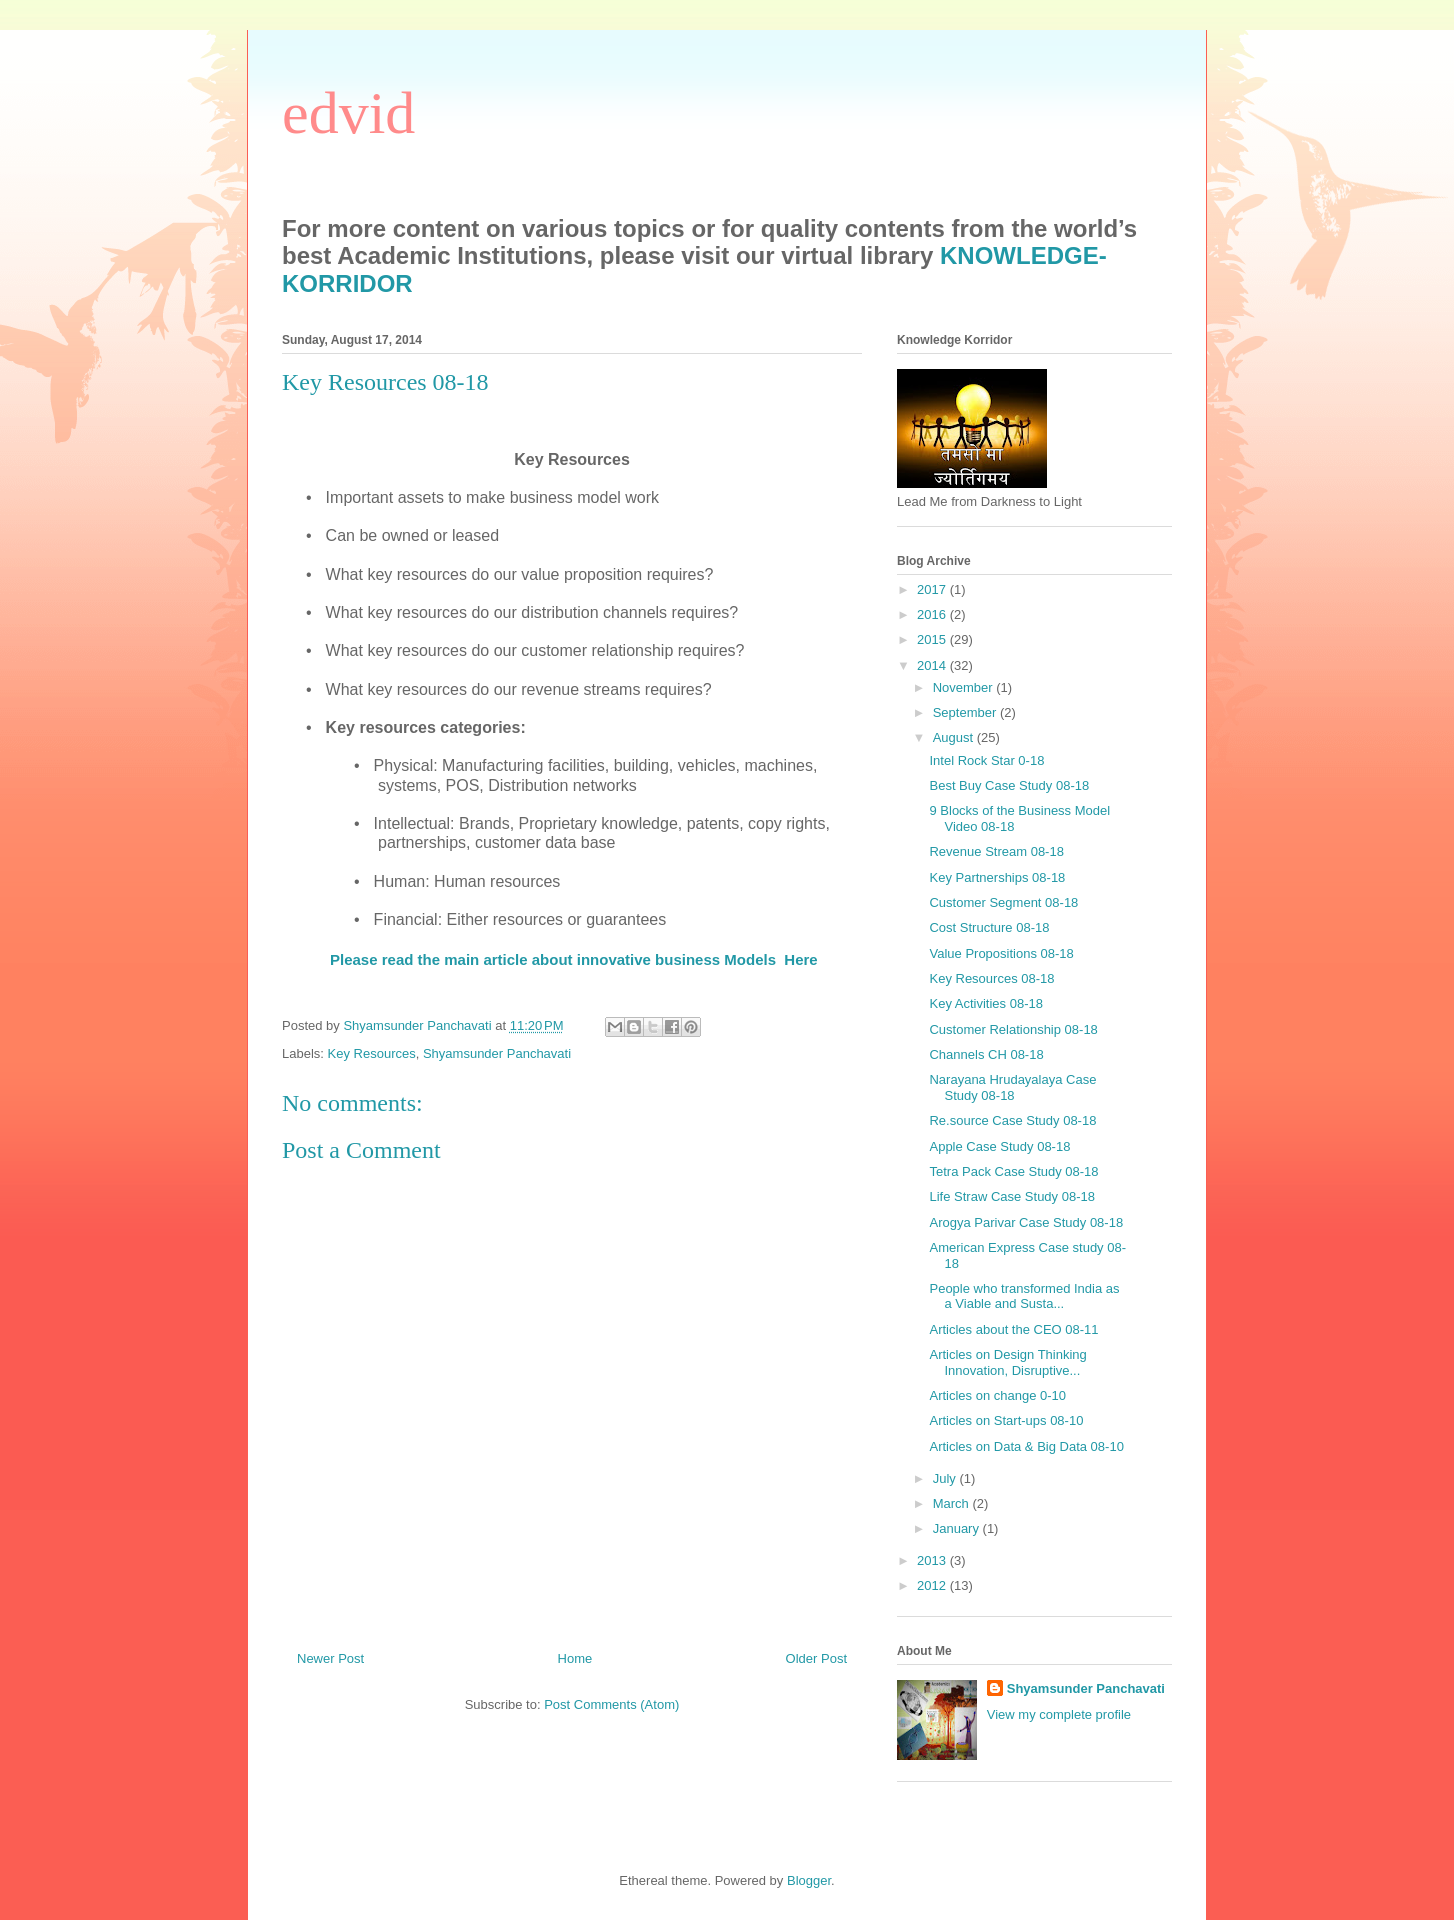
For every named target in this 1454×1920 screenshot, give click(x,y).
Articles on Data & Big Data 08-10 (1026, 1446)
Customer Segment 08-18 (1003, 902)
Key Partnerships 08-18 (997, 877)
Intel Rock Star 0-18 (986, 760)
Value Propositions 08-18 (1001, 953)
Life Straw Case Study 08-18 (1011, 1196)
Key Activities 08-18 (985, 1003)
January (958, 1528)
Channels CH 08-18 (986, 1054)
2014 (933, 665)
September (966, 712)
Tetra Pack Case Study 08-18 (1013, 1171)
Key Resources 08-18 (991, 978)
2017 (933, 589)
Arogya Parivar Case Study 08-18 (1026, 1222)
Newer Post (330, 1658)
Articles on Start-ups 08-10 (1006, 1420)
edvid (348, 113)
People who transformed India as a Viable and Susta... (1024, 1296)
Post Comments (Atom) (611, 1704)
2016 (933, 614)
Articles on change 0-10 (997, 1395)
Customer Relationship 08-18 (1013, 1029)
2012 (933, 1585)
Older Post (816, 1658)
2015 (933, 639)
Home (575, 1658)
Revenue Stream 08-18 (996, 851)
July (946, 1478)
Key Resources (372, 1053)
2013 (933, 1560)
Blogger (809, 1880)
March (953, 1503)
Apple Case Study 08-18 (999, 1146)
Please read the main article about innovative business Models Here (574, 959)
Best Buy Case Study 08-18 (1009, 785)
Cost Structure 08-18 (989, 927)
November (965, 687)
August (955, 737)
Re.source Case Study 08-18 (1012, 1120)
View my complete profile (1059, 1714)
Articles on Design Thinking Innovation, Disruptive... (1007, 1362)
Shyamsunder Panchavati (497, 1053)
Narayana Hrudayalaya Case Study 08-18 (1012, 1087)
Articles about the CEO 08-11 (1013, 1329)
